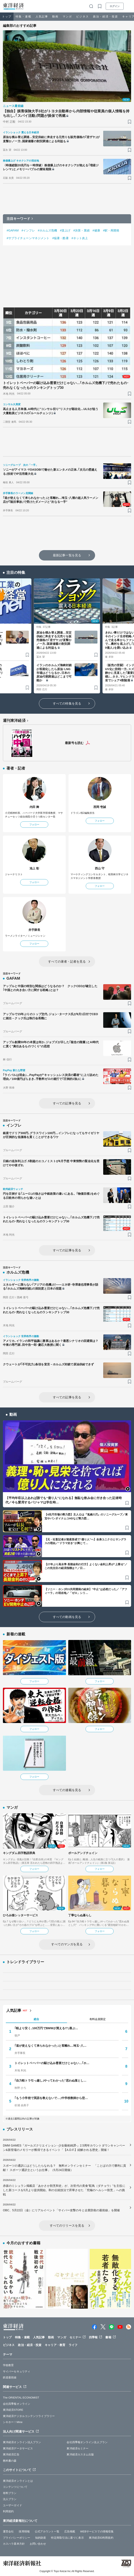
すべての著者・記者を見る (67, 961)
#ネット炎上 (80, 238)
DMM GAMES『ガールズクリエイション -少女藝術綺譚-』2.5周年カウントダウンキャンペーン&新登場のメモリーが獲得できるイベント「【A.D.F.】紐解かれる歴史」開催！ (64, 2147)
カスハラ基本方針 (14, 2543)
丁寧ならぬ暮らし (80, 1915)
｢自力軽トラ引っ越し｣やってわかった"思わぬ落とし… (50, 2080)
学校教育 (8, 2365)
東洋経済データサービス (18, 2448)
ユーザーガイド (12, 2505)
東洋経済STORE (13, 2409)
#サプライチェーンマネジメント (28, 238)
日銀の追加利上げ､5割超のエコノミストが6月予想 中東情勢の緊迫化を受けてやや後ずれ (51, 1163)
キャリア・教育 (55, 2345)
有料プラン (10, 2493)
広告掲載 (69, 2531)
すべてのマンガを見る (67, 1944)
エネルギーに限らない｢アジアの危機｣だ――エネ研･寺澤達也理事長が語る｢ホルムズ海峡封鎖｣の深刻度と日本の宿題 (50, 1286)
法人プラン (10, 2499)
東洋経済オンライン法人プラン (22, 2442)
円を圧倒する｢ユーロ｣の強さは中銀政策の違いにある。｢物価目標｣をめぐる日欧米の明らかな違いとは (51, 1195)
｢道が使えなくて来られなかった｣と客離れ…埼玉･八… (51, 2045)
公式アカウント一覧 (47, 2531)
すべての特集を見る (67, 703)
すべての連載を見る (67, 1790)
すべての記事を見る (67, 1103)
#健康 (96, 230)
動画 (55, 16)
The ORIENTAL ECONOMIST (21, 2397)
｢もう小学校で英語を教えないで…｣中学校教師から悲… (51, 2098)
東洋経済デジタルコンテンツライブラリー (29, 2416)
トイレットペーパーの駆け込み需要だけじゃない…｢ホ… (52, 2063)
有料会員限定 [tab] (97, 2019)
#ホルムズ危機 (47, 230)
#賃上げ (65, 230)
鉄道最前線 (10, 2377)
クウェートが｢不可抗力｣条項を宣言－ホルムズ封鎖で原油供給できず (48, 1364)
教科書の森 (10, 2460)
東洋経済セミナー (77, 2448)
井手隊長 (34, 929)
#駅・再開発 (111, 230)
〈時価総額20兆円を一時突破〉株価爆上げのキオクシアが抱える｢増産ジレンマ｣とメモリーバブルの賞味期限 (51, 167)
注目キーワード (18, 218)
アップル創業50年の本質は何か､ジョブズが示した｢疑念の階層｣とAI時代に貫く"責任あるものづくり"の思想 (51, 1044)
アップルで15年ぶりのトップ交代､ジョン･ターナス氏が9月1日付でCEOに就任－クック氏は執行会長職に (50, 1016)
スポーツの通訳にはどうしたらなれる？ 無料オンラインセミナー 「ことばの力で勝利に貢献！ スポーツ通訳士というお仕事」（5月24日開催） (64, 2168)
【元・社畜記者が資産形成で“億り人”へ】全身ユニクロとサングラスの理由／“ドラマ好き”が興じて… (85, 1541)
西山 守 (99, 868)
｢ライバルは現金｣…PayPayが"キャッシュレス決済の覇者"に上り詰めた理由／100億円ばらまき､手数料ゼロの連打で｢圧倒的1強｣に (50, 1077)
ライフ (73, 2345)
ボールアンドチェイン (83, 1853)
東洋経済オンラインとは (18, 2480)
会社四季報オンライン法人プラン (87, 2442)
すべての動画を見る (67, 1617)
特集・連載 (23, 16)
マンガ (67, 16)
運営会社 (8, 2531)
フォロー (34, 824)
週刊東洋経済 (14, 720)
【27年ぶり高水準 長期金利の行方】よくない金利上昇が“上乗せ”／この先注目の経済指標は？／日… (86, 1566)
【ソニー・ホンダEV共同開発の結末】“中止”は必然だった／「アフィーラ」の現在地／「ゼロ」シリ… (86, 1591)
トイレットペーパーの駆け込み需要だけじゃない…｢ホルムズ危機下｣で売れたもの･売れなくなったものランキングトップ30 (66, 385)
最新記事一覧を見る (67, 555)
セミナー (75, 2337)
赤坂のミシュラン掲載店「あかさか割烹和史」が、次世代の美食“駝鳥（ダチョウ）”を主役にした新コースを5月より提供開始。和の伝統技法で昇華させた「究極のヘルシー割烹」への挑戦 (64, 2190)
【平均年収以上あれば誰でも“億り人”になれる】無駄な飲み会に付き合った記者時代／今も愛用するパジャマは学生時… (63, 1500)
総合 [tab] (36, 2019)
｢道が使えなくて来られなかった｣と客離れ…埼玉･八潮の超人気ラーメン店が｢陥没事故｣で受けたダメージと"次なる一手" (50, 500)
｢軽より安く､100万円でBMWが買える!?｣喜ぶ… (46, 2028)
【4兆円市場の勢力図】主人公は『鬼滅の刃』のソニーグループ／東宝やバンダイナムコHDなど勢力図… (86, 1516)
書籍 (108, 2337)
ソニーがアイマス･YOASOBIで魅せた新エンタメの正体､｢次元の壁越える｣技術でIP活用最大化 (50, 471)
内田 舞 (34, 807)
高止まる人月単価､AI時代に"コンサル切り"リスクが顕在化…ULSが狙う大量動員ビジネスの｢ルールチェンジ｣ (50, 411)
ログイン (115, 6)
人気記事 (42, 16)
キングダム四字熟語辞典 (19, 1853)
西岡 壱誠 (99, 807)
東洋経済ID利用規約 (101, 2537)
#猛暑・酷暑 (60, 238)
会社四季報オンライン (16, 2403)
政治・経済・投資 (105, 16)
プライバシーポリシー (16, 2537)
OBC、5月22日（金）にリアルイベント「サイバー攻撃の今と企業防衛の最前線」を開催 (61, 2210)
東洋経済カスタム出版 (80, 2454)
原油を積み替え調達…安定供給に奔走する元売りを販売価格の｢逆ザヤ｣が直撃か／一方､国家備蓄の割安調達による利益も (51, 139)
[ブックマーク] (129, 122)
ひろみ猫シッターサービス (20, 1915)
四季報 (93, 2337)
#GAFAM (13, 230)
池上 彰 (34, 868)
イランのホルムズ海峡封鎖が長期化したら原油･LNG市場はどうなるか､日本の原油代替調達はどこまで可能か (54, 672)
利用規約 (8, 2511)
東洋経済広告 (11, 2454)
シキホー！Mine (12, 2422)
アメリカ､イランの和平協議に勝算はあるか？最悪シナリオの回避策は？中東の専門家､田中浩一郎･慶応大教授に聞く (50, 1343)
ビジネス (82, 16)
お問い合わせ (38, 2543)
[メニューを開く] (129, 6)
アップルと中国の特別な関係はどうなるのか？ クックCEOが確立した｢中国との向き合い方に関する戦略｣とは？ (50, 988)
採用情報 (24, 2531)
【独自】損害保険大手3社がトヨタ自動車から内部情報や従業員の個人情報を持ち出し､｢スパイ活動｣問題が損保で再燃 (66, 113)
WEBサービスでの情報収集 (97, 2531)
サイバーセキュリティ (16, 2371)
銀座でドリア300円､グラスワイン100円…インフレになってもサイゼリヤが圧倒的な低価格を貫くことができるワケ (51, 1135)
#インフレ (28, 230)
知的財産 (40, 2537)
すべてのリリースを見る (67, 2225)
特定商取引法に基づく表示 (67, 2537)
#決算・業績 (81, 230)
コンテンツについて (15, 2486)
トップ (6, 16)
